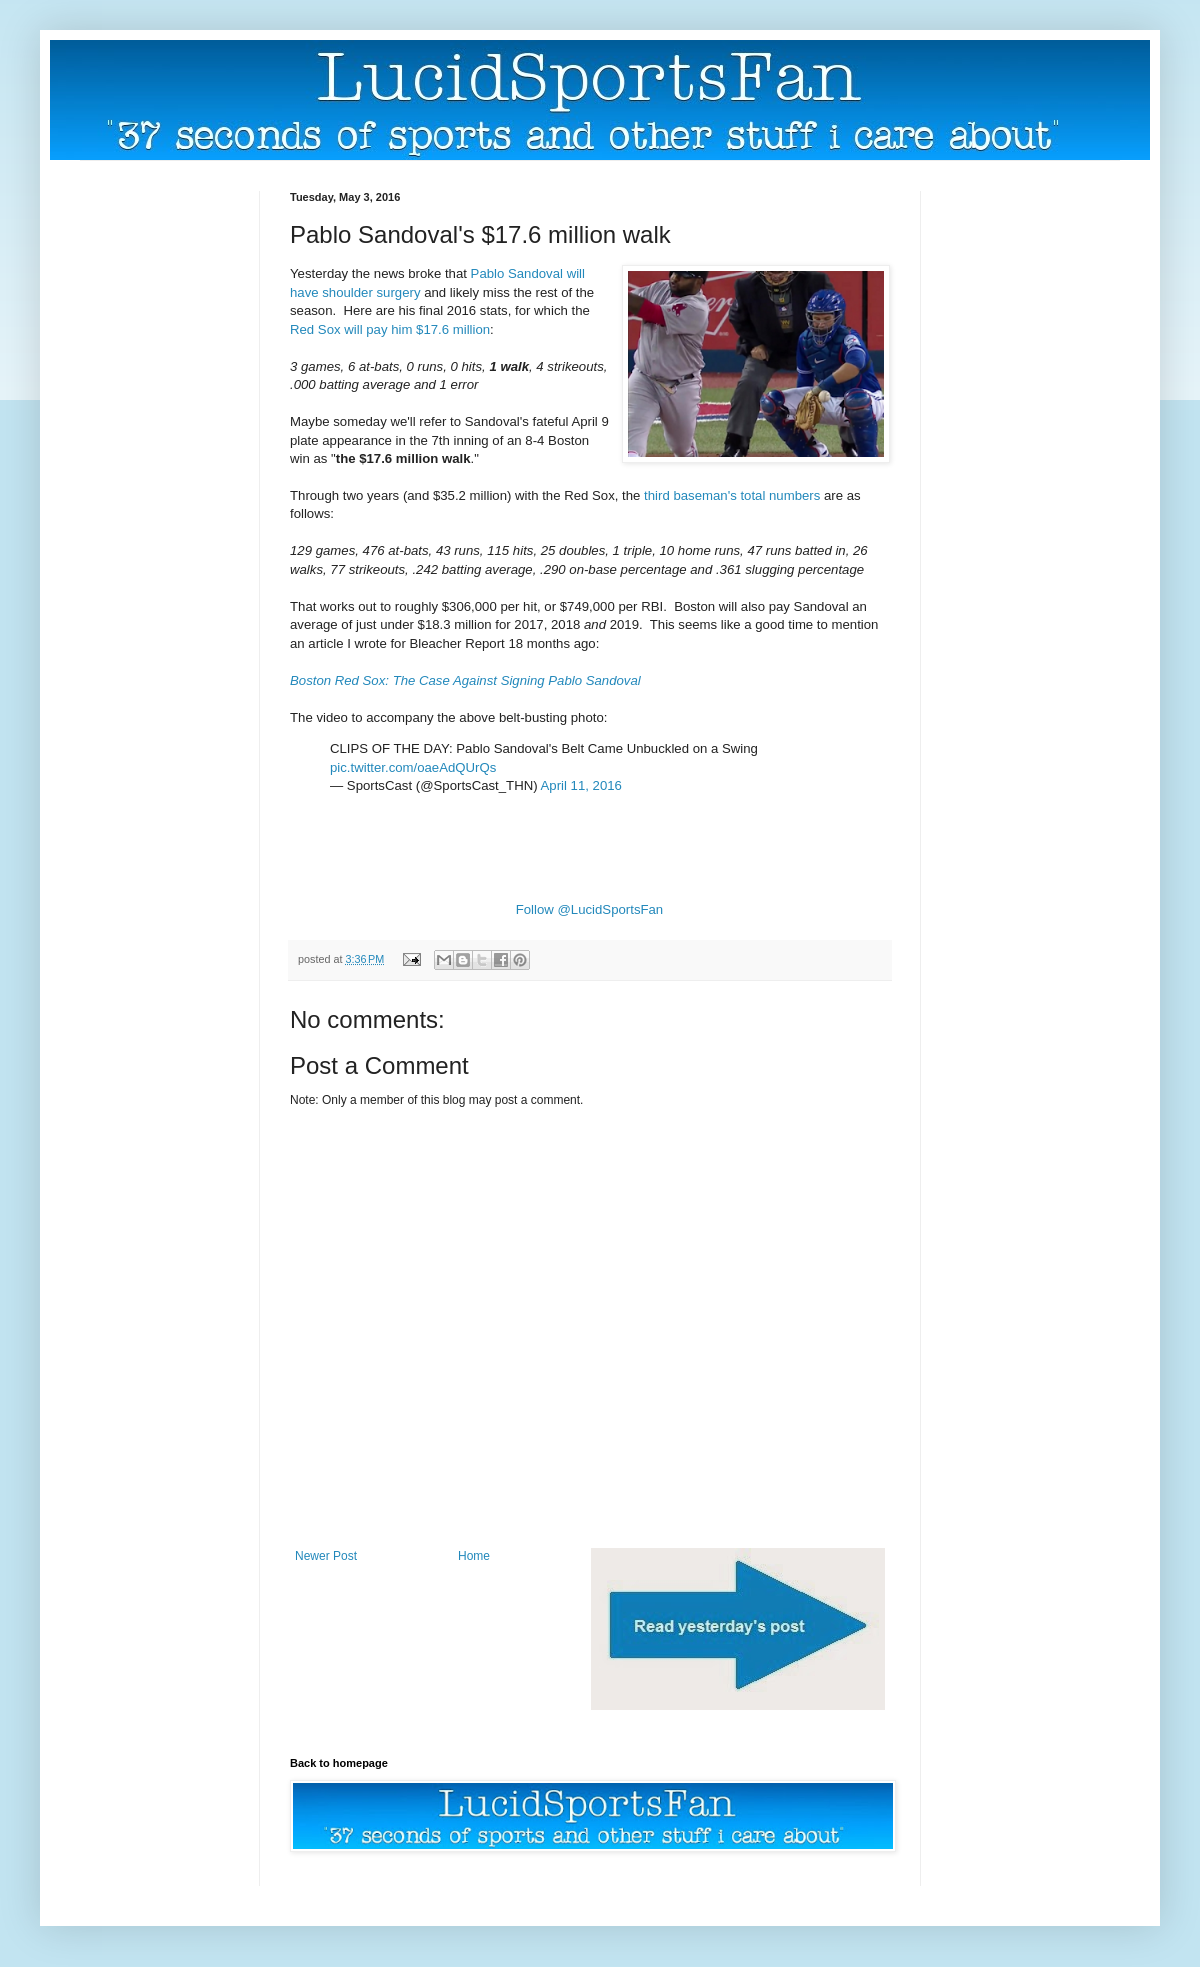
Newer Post (326, 1556)
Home (474, 1556)
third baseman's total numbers (732, 495)
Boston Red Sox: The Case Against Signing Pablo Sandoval (465, 680)
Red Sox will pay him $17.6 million (390, 329)
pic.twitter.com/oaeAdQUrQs (413, 767)
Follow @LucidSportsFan (590, 909)
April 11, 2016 (581, 785)
